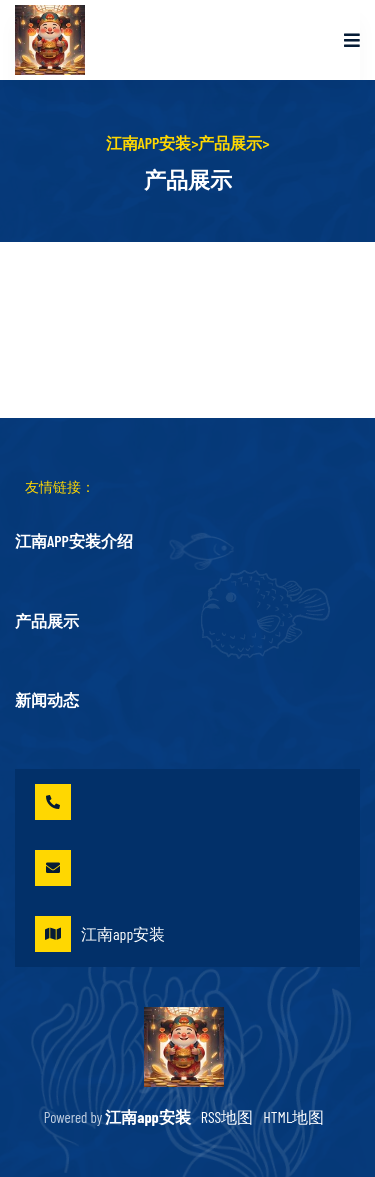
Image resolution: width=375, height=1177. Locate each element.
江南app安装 (149, 142)
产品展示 (230, 142)
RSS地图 (227, 1116)
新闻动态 (47, 699)
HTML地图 (293, 1116)
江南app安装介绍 (74, 540)
